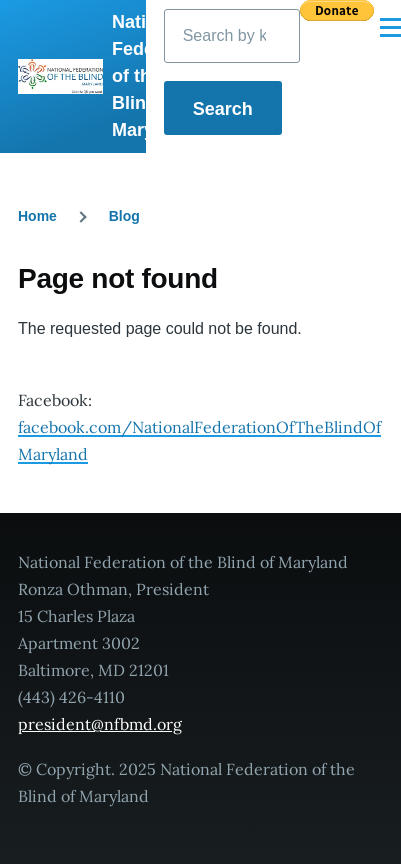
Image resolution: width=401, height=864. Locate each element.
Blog (124, 216)
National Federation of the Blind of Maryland (158, 76)
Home (37, 216)
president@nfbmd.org (100, 724)
